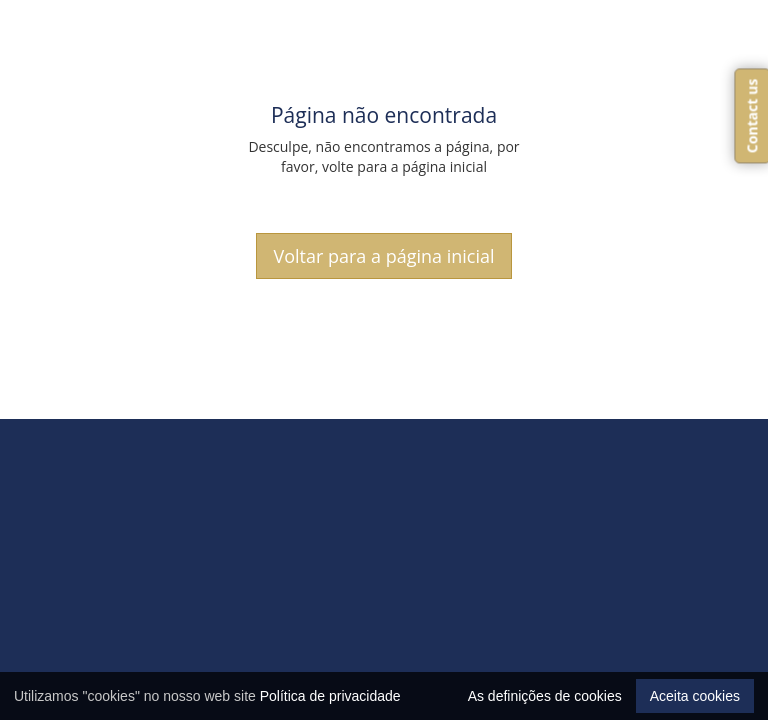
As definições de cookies (545, 696)
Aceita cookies (695, 696)
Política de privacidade (330, 696)
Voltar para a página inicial (383, 256)
